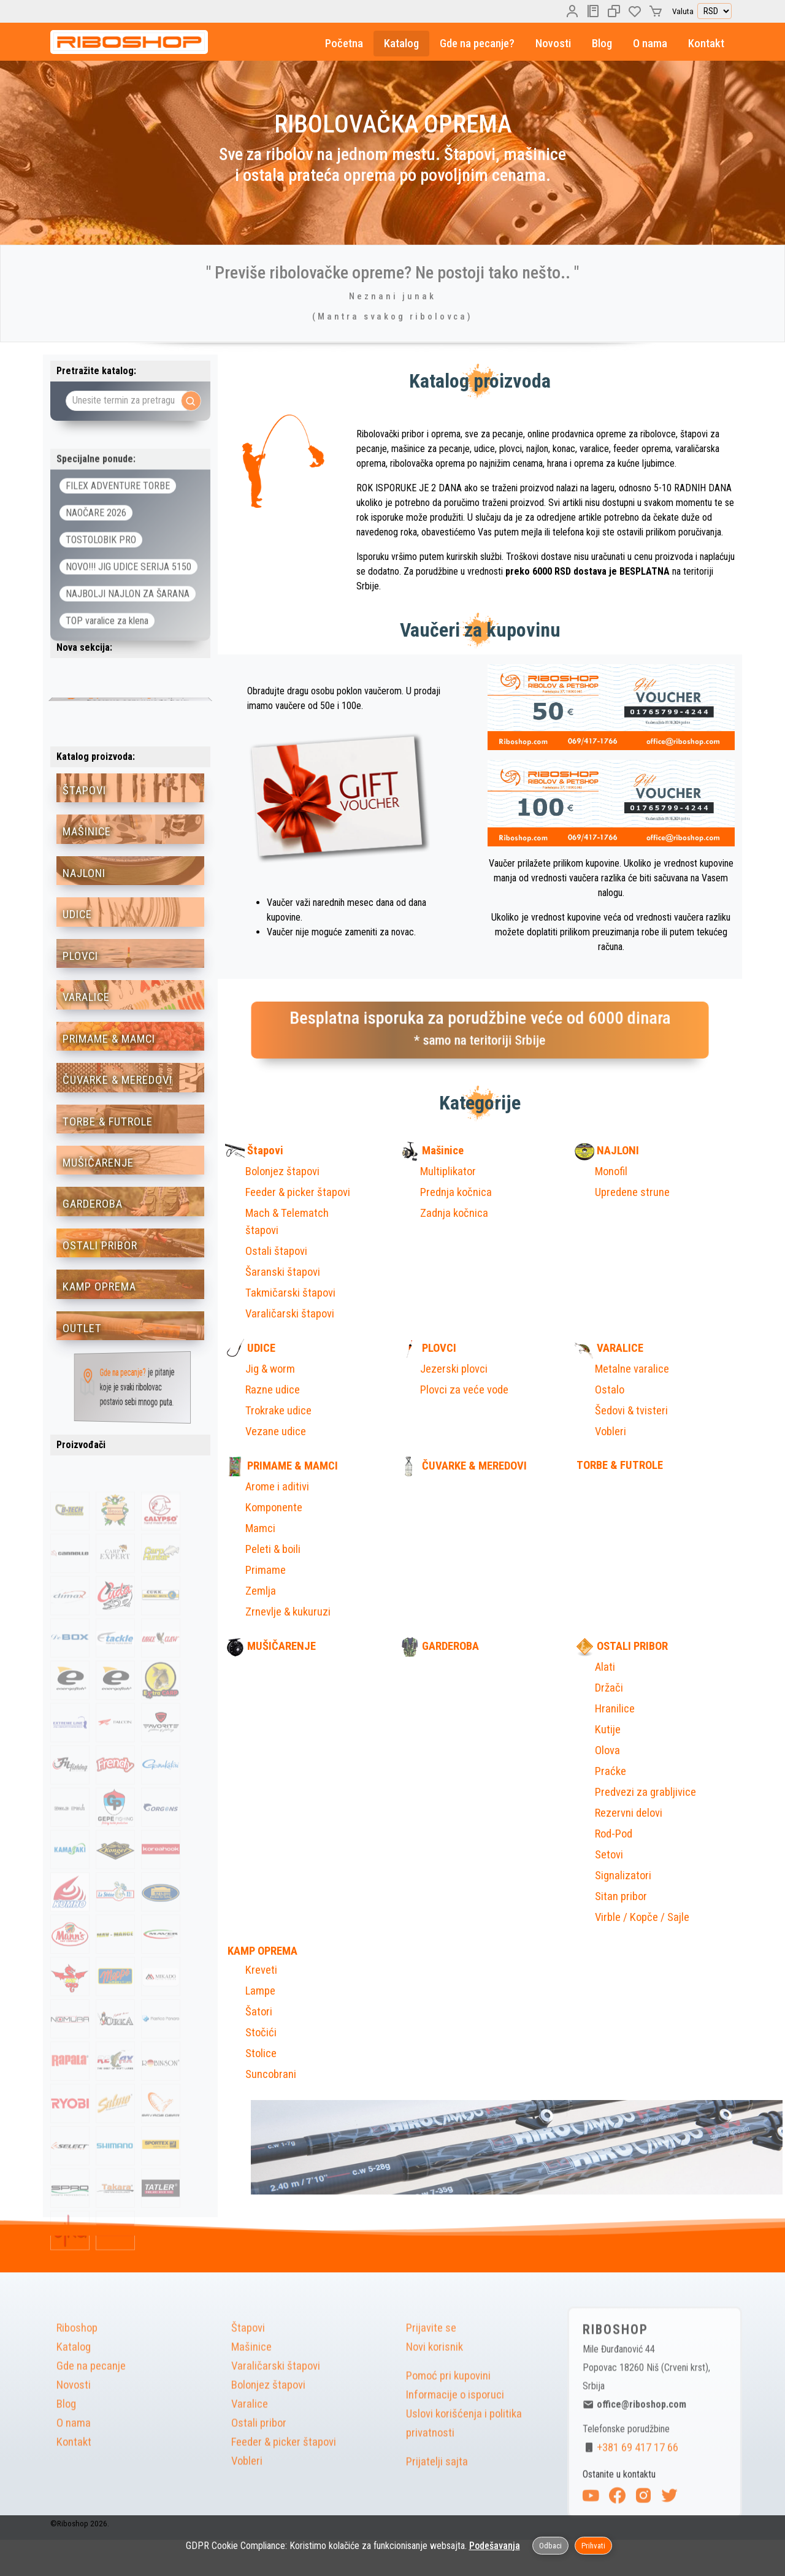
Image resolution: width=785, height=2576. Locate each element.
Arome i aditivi (277, 1486)
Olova (607, 1750)
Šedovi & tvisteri (631, 1410)
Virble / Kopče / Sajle (642, 1917)
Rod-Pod (613, 1834)
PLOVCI (428, 1348)
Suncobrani (270, 2074)
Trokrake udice (278, 1410)
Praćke (610, 1771)
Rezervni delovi (628, 1813)
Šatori (258, 2011)
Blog (602, 43)
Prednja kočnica (456, 1192)
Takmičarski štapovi (290, 1293)
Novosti (553, 43)
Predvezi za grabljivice (645, 1792)
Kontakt (706, 43)
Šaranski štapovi (282, 1272)
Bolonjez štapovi (282, 1171)
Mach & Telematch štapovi (287, 1221)
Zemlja (260, 1591)
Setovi (609, 1854)
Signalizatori (623, 1875)
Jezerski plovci (454, 1369)
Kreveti (261, 1970)
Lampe (260, 1991)
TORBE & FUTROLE (619, 1465)
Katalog (401, 43)
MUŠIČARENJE (270, 1646)
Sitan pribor (621, 1896)
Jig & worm (270, 1369)
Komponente (273, 1507)
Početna (344, 43)
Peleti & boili (273, 1549)
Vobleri (610, 1431)
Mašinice (432, 1150)
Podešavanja (494, 2545)
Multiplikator (448, 1171)
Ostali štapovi (276, 1251)
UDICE (250, 1348)
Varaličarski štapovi (289, 1314)
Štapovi (254, 1150)
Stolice (261, 2053)
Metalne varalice (632, 1369)
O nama (650, 43)
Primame (265, 1570)
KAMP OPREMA (261, 1951)
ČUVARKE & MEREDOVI (463, 1466)
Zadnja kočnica (454, 1213)
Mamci (260, 1528)
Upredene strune (632, 1192)
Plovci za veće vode (464, 1390)
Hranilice (615, 1708)
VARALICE (609, 1348)
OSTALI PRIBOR (621, 1646)
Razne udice (272, 1390)
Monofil (611, 1171)
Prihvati (593, 2545)
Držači (609, 1688)
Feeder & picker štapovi (297, 1192)
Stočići (261, 2032)
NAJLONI (607, 1150)
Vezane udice (275, 1431)
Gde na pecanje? (477, 43)
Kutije (608, 1729)
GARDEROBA (439, 1646)
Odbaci (550, 2545)
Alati (605, 1667)
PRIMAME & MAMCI (281, 1466)
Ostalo (609, 1390)
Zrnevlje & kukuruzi (288, 1612)
